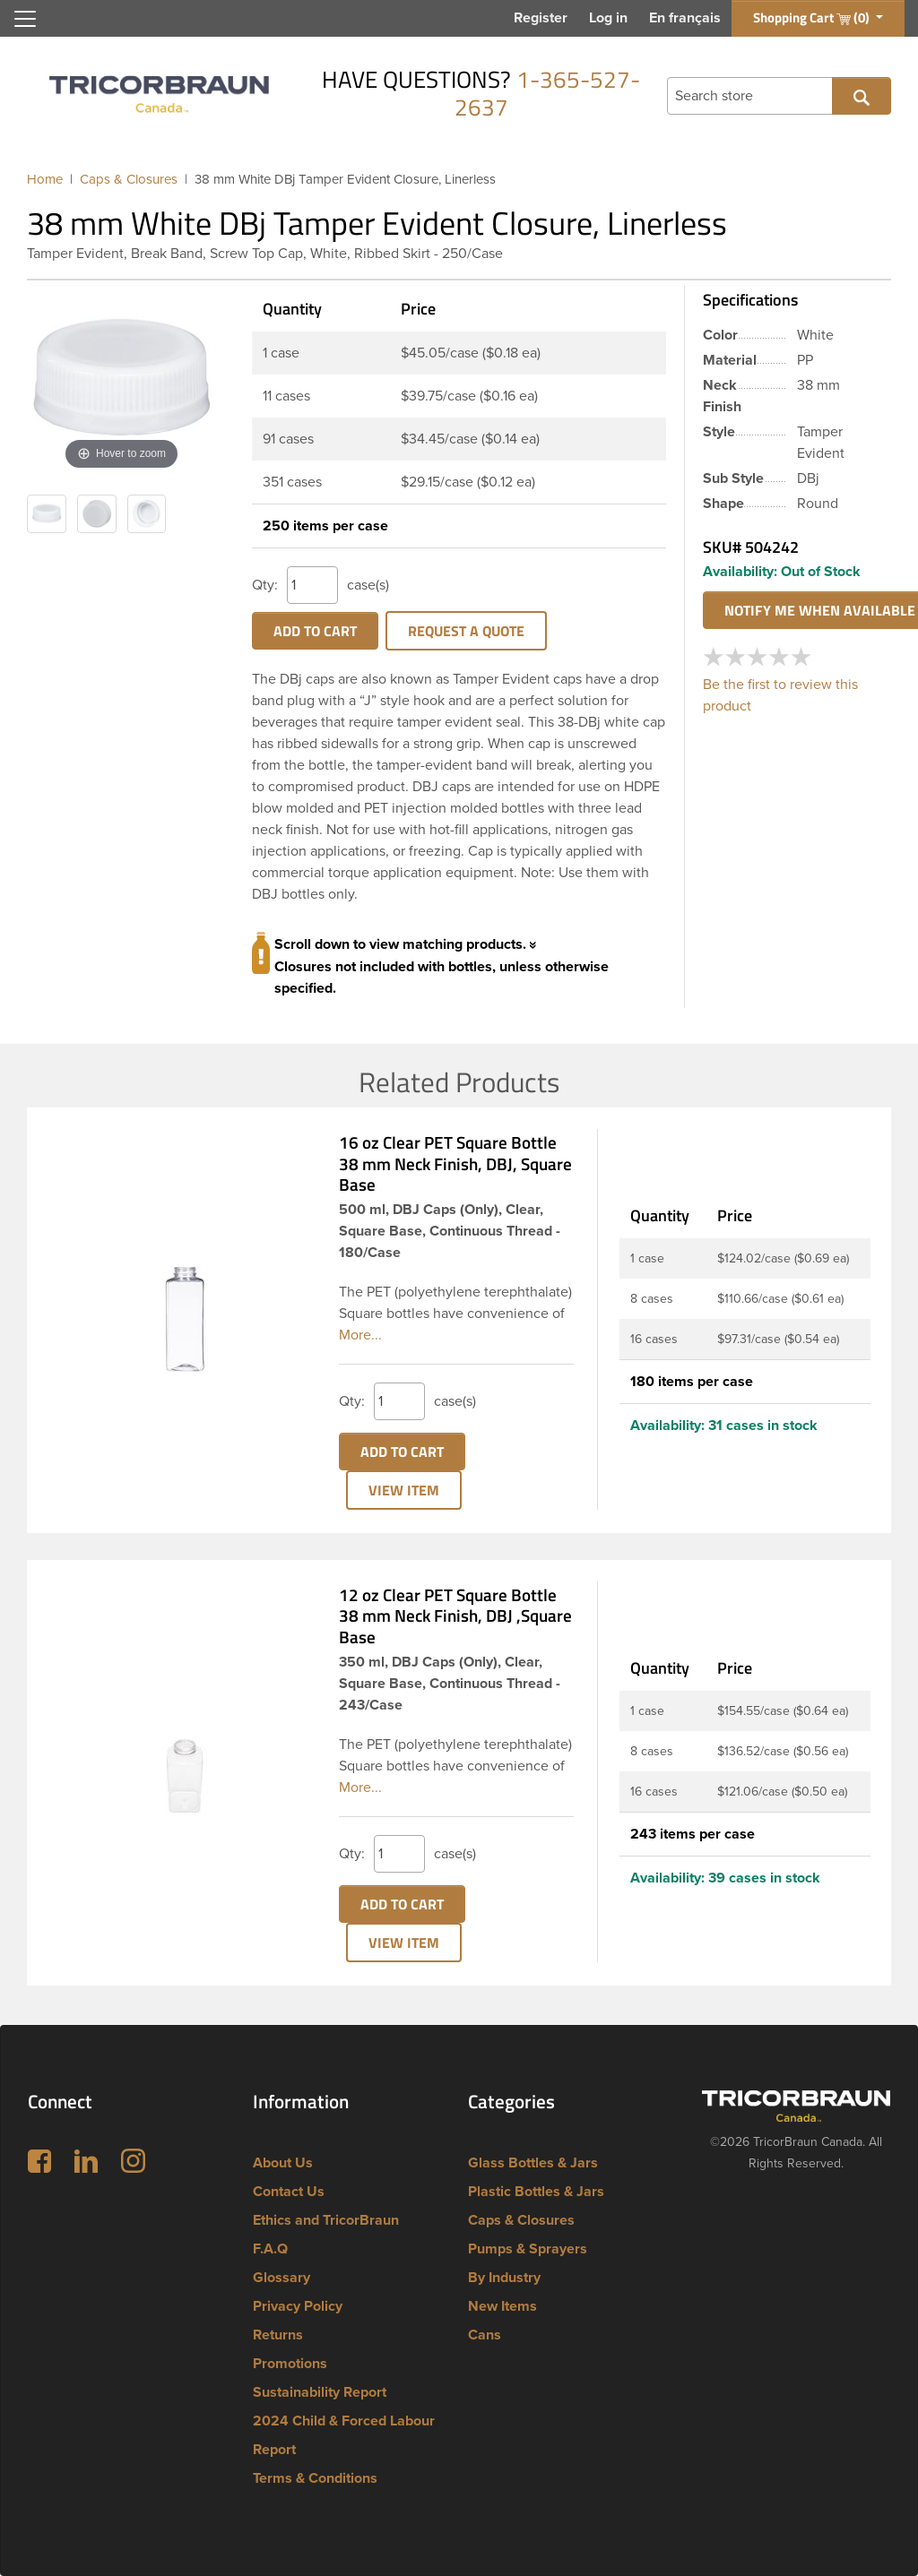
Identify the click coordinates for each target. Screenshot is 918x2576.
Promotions (290, 2364)
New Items (502, 2306)
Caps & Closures (521, 2220)
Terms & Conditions (315, 2478)
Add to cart (315, 631)
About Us (283, 2163)
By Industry (504, 2278)
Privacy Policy (297, 2306)
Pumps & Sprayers (527, 2249)
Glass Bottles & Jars (533, 2163)
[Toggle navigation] (25, 19)
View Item (403, 1490)
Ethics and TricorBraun (326, 2220)
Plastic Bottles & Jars (536, 2192)
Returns (278, 2335)
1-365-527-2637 (548, 93)
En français (685, 18)
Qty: (265, 585)
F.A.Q (270, 2249)
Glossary (281, 2278)
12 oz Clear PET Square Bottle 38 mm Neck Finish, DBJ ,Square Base (455, 1615)
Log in (608, 18)
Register (540, 18)
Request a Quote (466, 631)
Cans (484, 2335)
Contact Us (289, 2192)
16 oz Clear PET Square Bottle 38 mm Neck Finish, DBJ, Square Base (455, 1163)
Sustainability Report (319, 2392)
